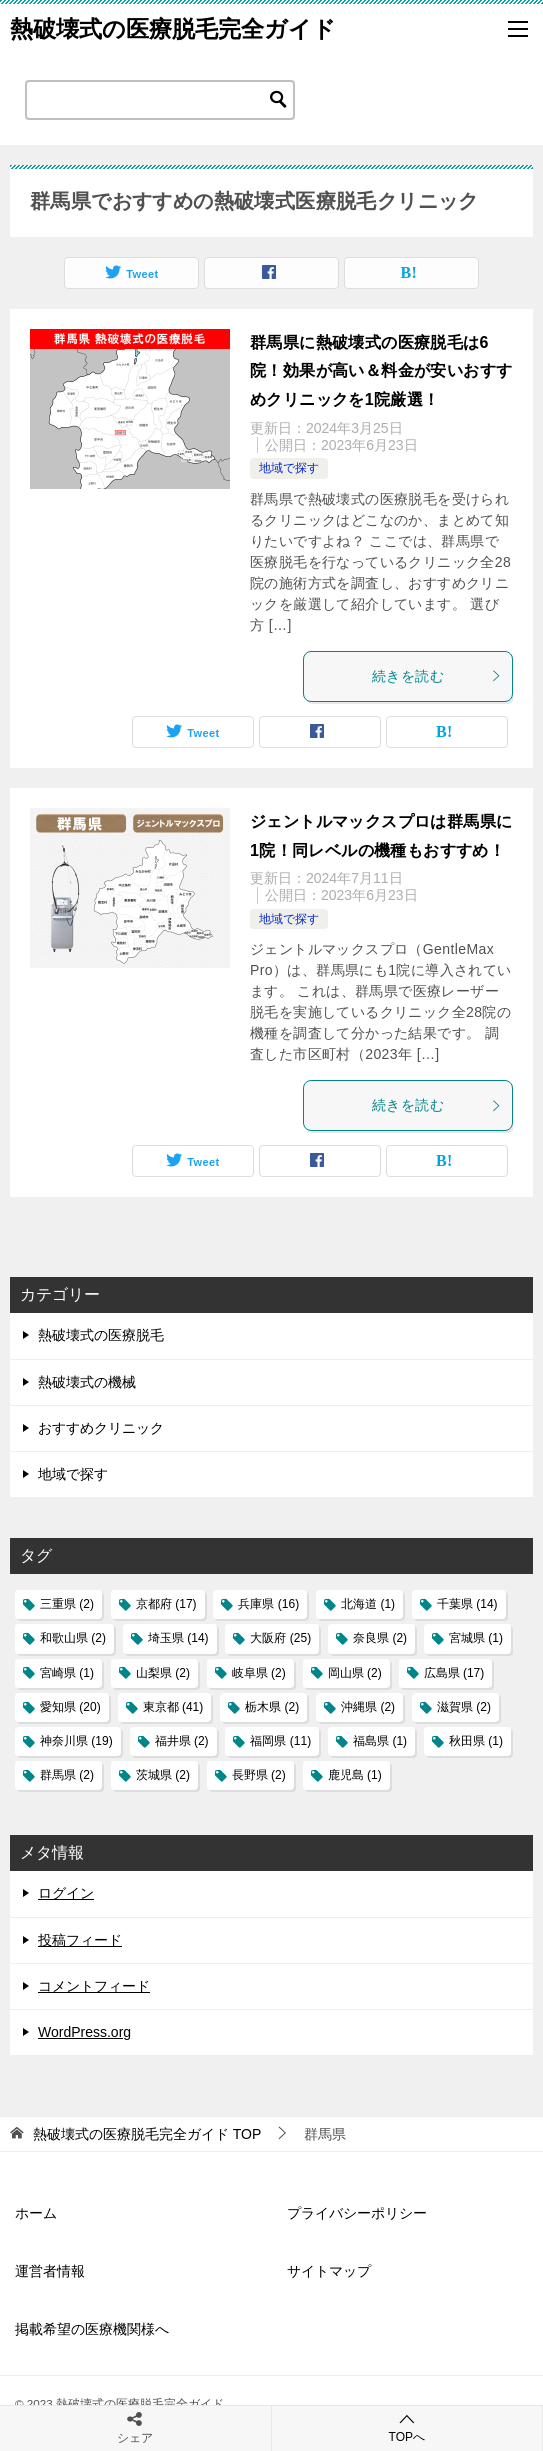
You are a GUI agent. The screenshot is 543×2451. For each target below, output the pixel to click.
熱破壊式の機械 (87, 1382)
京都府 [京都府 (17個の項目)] (166, 1604)
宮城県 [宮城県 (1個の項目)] (476, 1638)
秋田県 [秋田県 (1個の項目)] (476, 1741)
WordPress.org (84, 2032)
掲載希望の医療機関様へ (92, 2329)
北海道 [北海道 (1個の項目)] (368, 1604)
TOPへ (407, 2427)
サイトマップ (329, 2271)
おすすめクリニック (101, 1428)
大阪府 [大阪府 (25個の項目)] (280, 1638)
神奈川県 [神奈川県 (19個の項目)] (76, 1741)
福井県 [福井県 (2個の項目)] (182, 1741)
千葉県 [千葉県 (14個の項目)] (467, 1604)
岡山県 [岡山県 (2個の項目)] (355, 1673)
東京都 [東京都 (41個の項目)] (173, 1707)
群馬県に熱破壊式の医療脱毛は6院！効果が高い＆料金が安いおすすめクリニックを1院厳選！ (381, 371)
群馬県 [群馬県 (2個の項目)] (67, 1775)
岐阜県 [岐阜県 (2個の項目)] (259, 1673)
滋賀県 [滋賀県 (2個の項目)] (464, 1707)
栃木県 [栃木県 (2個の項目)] (272, 1707)
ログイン (66, 1893)
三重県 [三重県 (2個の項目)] (67, 1604)
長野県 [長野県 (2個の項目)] (259, 1775)
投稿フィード (80, 1940)
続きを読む (437, 676)
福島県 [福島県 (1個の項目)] (380, 1741)
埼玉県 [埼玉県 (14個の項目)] (178, 1638)
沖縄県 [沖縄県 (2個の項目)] (368, 1707)
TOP (147, 2134)
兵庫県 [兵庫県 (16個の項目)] (268, 1604)
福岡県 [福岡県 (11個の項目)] (280, 1741)
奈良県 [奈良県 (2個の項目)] (380, 1638)
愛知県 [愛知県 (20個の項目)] (70, 1707)
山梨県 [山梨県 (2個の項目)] (163, 1673)
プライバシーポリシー (357, 2213)
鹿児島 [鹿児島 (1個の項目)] (355, 1775)
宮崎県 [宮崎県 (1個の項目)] (67, 1673)
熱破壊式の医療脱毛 (101, 1335)
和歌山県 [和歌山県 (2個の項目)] (73, 1638)
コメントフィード (94, 1986)
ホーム (36, 2213)
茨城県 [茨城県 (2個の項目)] (163, 1775)
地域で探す (289, 468)
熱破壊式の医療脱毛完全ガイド (173, 29)
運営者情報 (50, 2271)
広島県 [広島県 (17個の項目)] (454, 1673)
